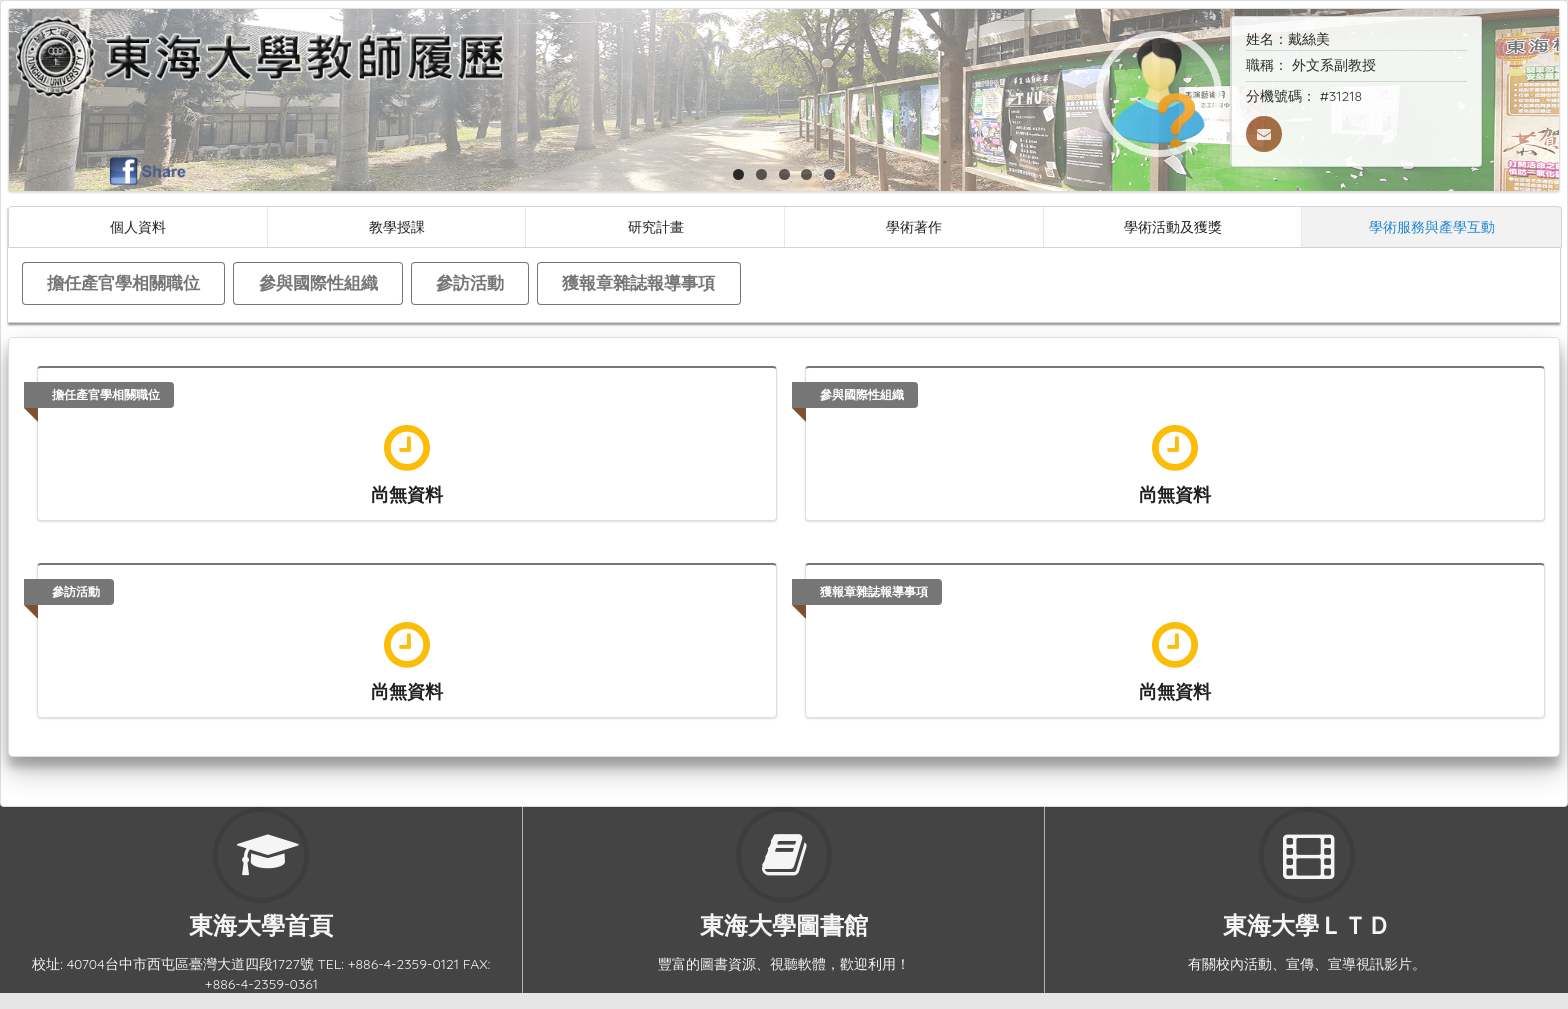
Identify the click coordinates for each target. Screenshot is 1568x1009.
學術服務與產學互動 (1432, 226)
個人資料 (138, 226)
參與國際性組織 (318, 282)
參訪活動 (470, 282)
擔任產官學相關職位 (123, 282)
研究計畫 (656, 226)
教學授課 (397, 226)
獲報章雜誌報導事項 (638, 282)
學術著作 (914, 226)
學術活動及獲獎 (1173, 226)
